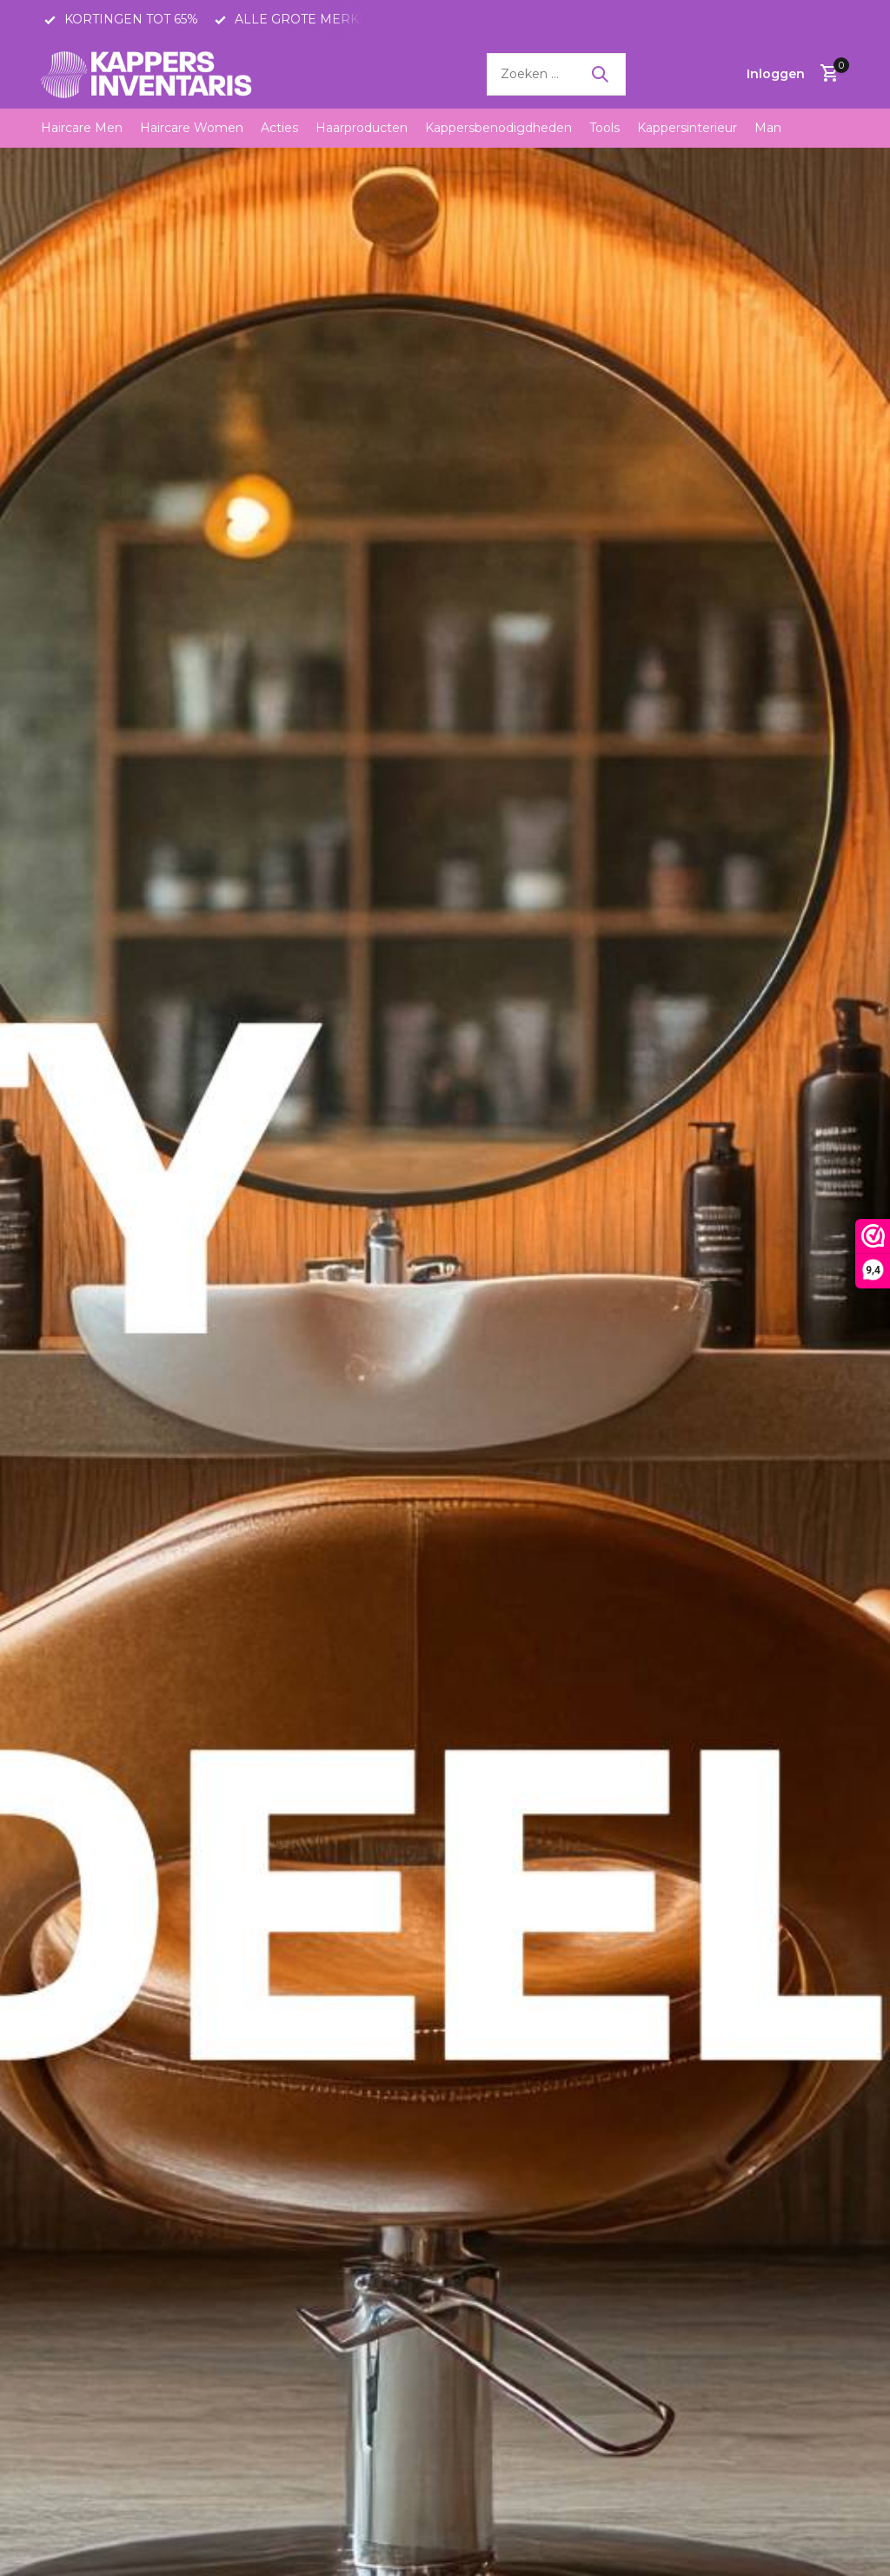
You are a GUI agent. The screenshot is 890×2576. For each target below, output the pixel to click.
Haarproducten (361, 128)
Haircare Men (82, 128)
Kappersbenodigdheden (498, 128)
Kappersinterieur (687, 128)
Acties (279, 128)
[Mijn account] (776, 74)
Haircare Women (191, 128)
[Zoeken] (556, 74)
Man (767, 128)
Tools (604, 128)
